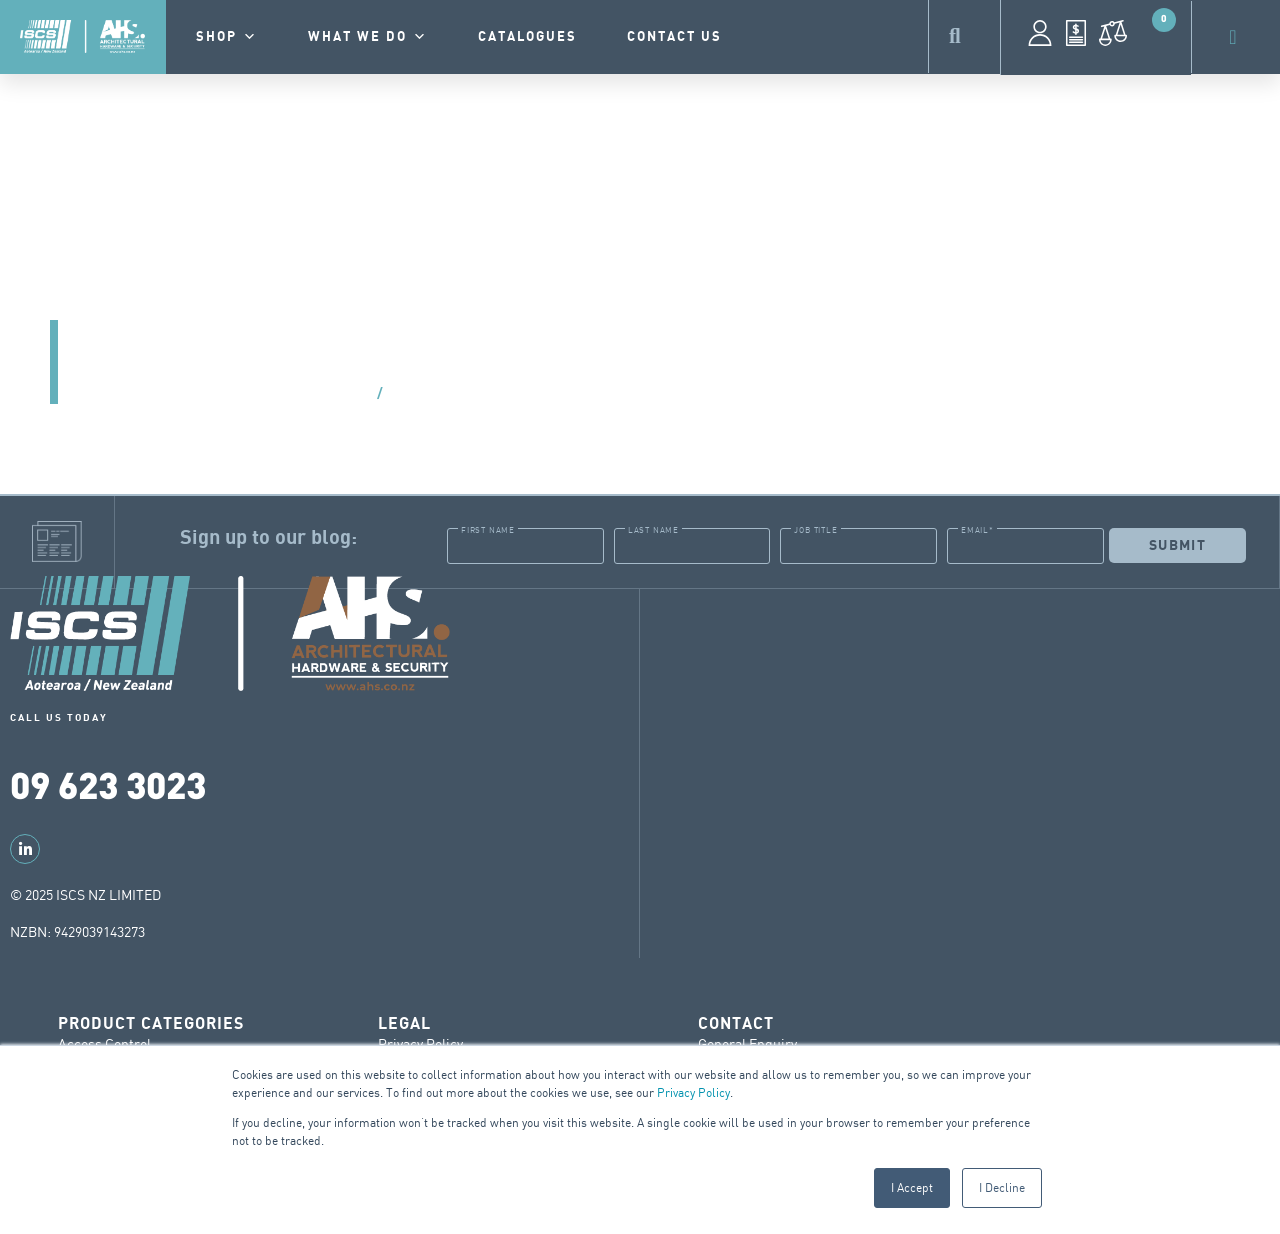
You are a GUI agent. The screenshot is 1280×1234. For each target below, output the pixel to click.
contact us (674, 37)
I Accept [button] (912, 1187)
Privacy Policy (693, 1092)
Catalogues (527, 37)
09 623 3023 (108, 783)
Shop (227, 37)
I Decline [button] (1002, 1187)
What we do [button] (368, 37)
